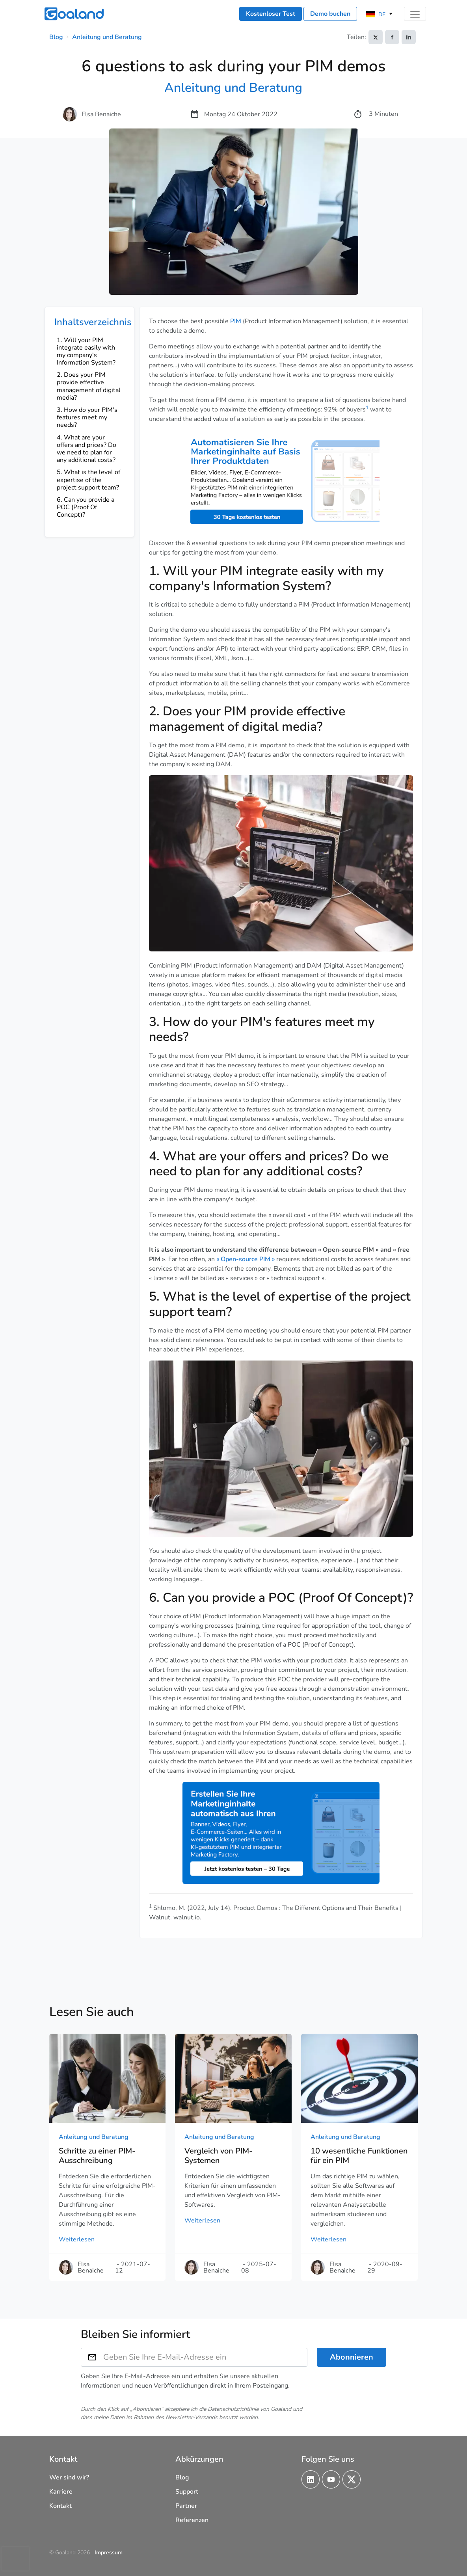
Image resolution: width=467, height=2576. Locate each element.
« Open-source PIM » (245, 1259)
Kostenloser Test (270, 13)
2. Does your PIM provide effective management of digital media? (89, 386)
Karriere (61, 2491)
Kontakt (60, 2506)
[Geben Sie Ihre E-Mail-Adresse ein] (205, 2357)
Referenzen (191, 2520)
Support (186, 2491)
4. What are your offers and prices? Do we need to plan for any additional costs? (86, 449)
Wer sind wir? (69, 2477)
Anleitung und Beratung (107, 37)
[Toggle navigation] (415, 14)
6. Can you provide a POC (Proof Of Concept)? (85, 507)
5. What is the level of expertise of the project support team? (88, 479)
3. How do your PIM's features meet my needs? (87, 417)
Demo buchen (330, 13)
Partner (186, 2506)
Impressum (109, 2552)
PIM (235, 321)
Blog (56, 37)
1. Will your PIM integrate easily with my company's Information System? (86, 351)
